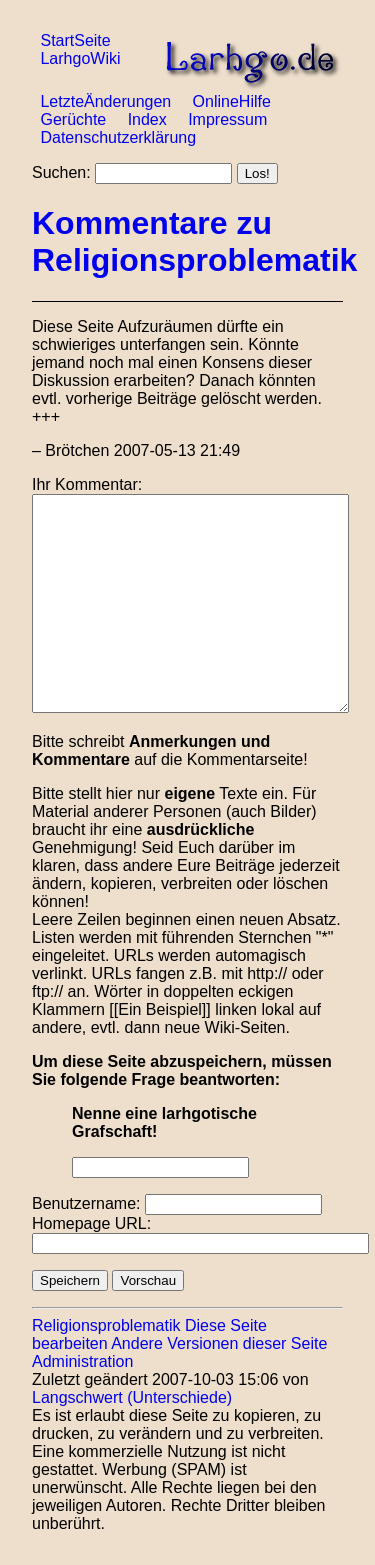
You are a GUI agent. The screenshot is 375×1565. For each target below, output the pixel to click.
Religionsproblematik (106, 1325)
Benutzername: (86, 1203)
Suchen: (61, 172)
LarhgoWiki (80, 58)
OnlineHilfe (232, 101)
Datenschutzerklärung (118, 137)
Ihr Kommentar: (87, 484)
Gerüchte (73, 119)
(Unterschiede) (179, 1397)
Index (147, 119)
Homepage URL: (91, 1223)
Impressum (227, 119)
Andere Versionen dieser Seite (219, 1343)
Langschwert (77, 1397)
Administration (82, 1361)
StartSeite (75, 40)
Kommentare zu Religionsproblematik (194, 241)
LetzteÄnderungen (105, 101)
